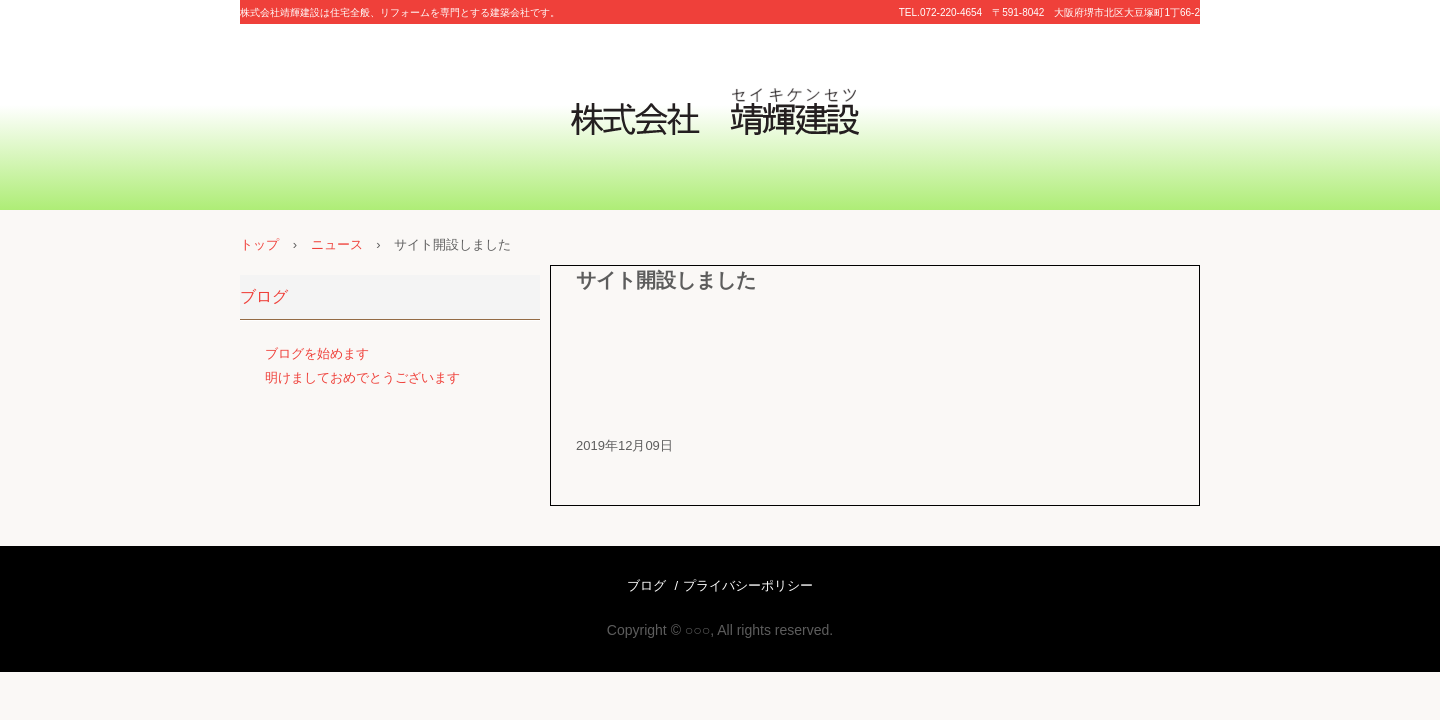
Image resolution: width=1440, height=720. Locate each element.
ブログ (264, 296)
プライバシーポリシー (748, 585)
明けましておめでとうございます (362, 377)
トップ (259, 244)
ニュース (337, 244)
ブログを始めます (317, 353)
